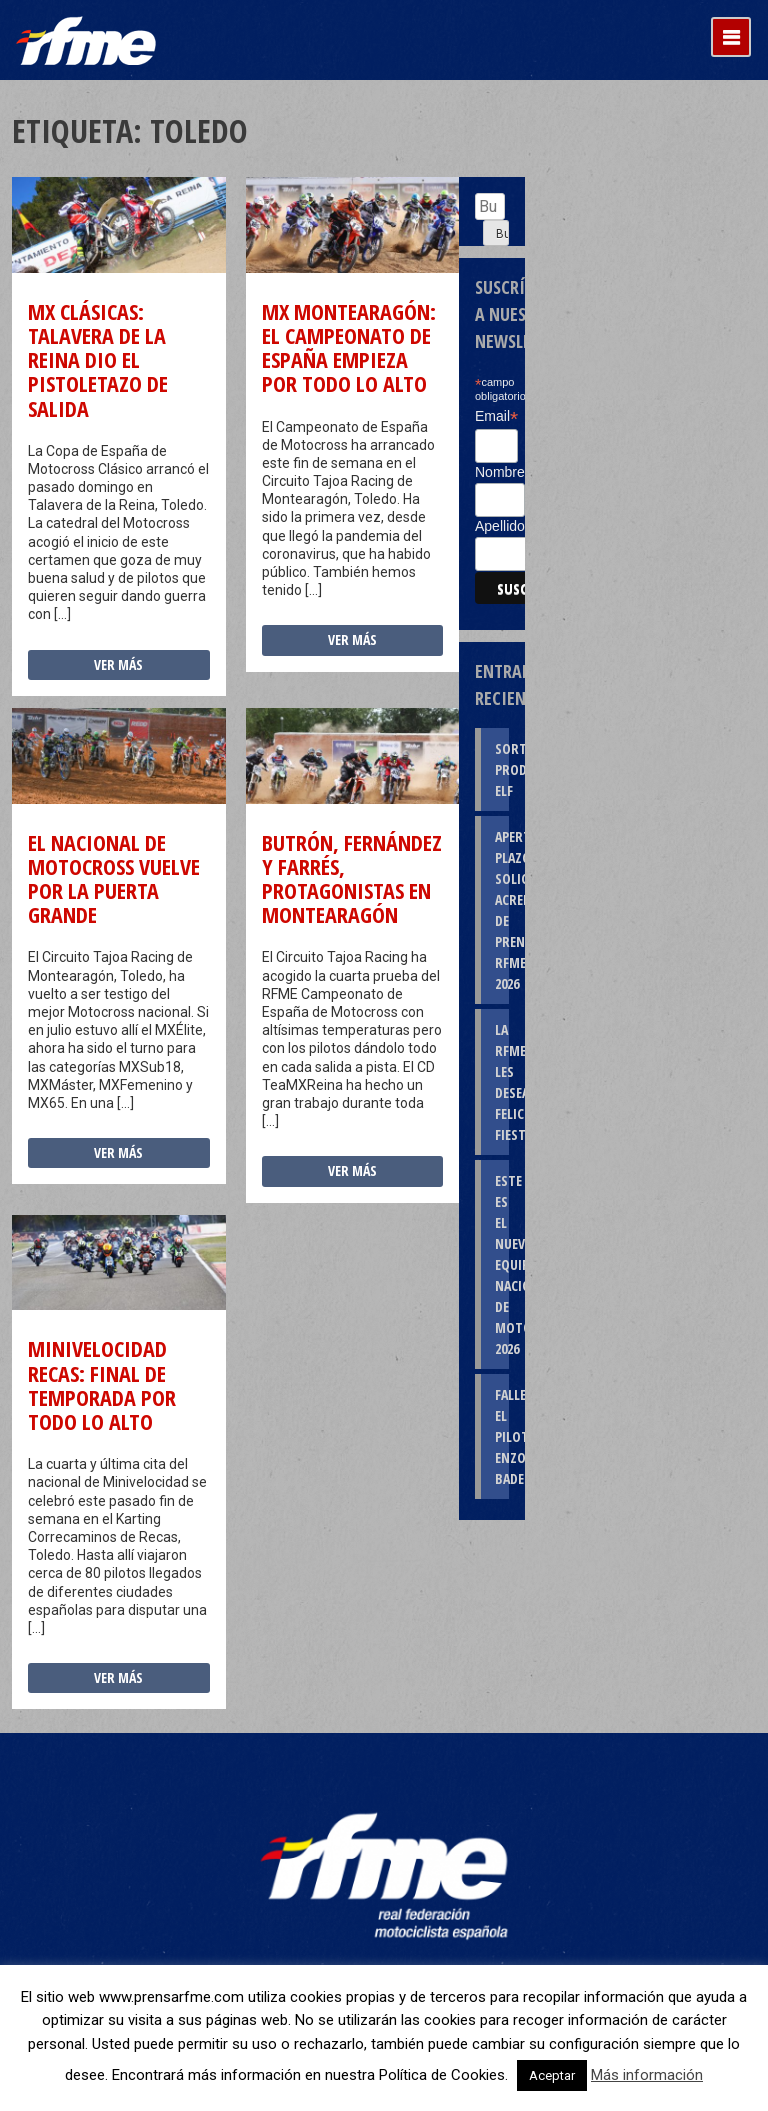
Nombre (500, 472)
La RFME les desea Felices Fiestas (502, 1082)
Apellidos (503, 526)
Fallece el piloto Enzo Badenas (502, 1436)
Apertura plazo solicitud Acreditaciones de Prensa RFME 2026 (502, 910)
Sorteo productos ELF (502, 769)
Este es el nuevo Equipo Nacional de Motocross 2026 (502, 1264)
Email (496, 416)
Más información (647, 2075)
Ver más (118, 664)
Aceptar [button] (552, 2075)
